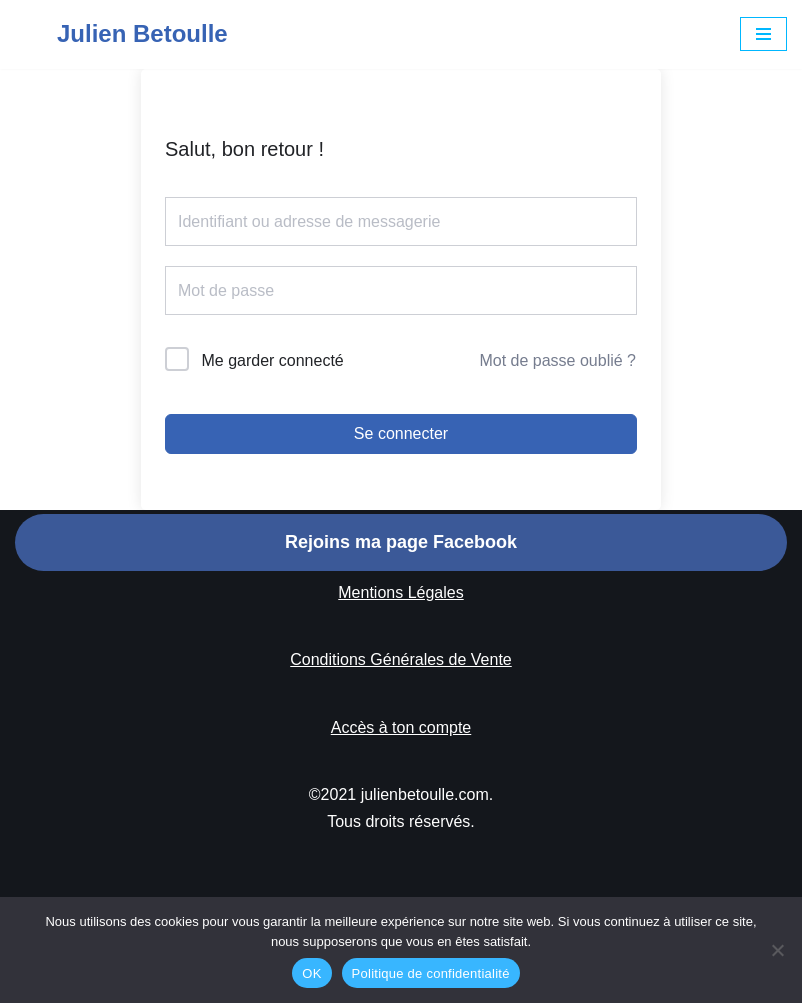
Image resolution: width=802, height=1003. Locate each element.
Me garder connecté (272, 360)
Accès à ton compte (401, 727)
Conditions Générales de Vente (400, 659)
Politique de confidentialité (431, 973)
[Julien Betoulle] (121, 34)
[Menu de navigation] (763, 34)
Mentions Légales (400, 592)
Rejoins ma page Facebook (401, 542)
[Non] (777, 950)
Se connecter (401, 433)
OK (311, 973)
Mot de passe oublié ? (557, 360)
